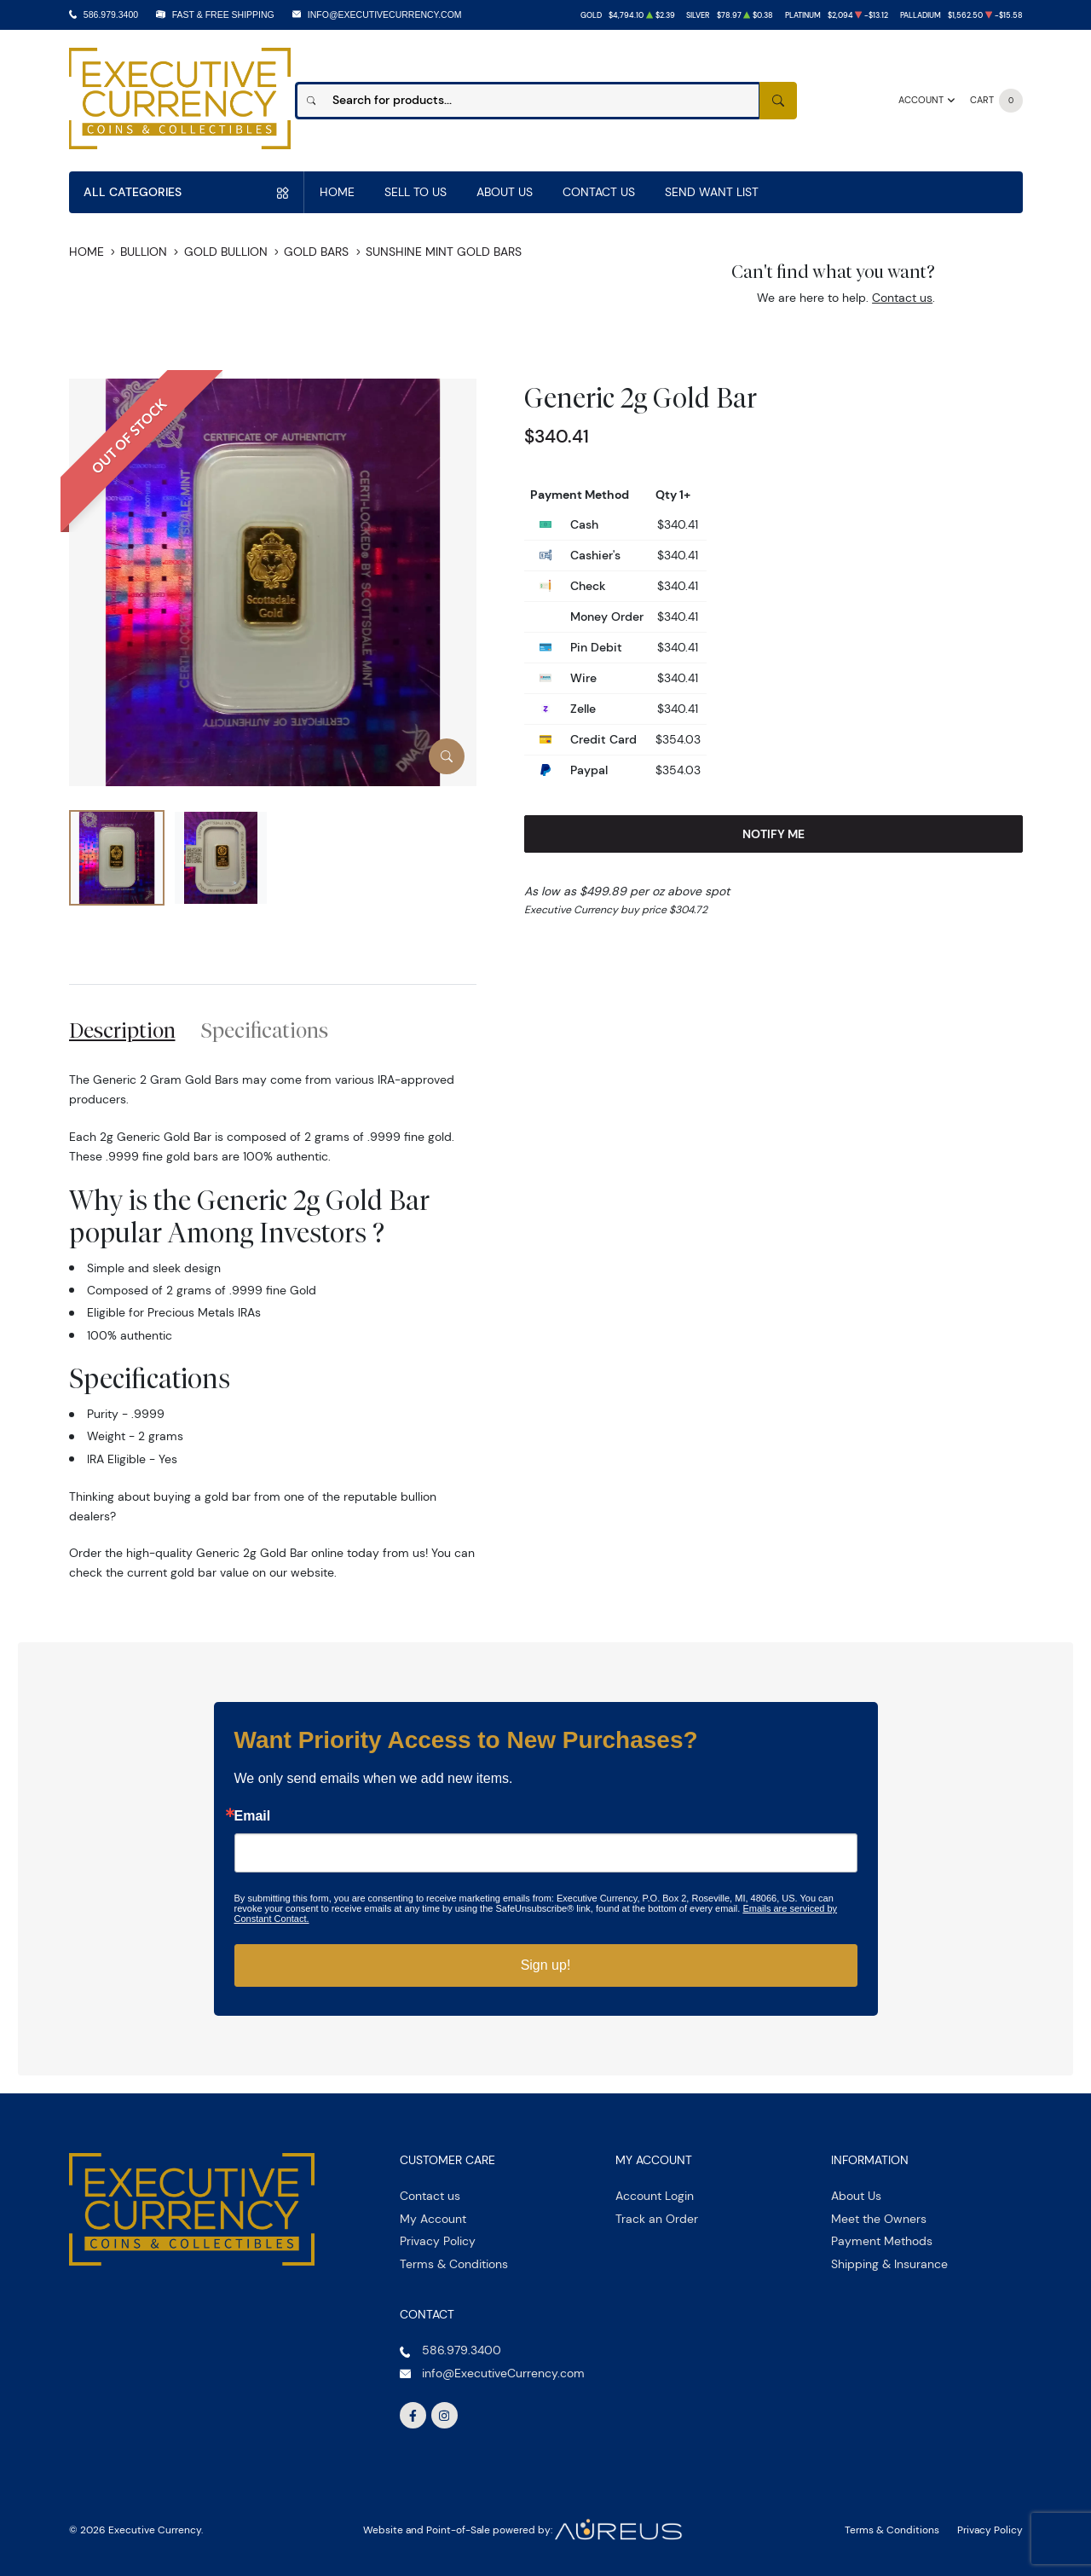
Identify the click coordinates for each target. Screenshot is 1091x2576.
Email (252, 1816)
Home (337, 192)
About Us (504, 192)
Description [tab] (122, 1030)
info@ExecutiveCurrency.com (385, 14)
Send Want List (712, 192)
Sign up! (546, 1965)
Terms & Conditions (454, 2264)
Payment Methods (881, 2241)
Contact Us (599, 192)
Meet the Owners (878, 2218)
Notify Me (773, 834)
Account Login (654, 2195)
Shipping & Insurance (889, 2264)
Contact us (902, 297)
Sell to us (415, 192)
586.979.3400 (111, 14)
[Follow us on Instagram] (445, 2415)
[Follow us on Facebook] (413, 2415)
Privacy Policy (438, 2241)
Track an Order (656, 2218)
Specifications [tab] (264, 1030)
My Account (433, 2218)
